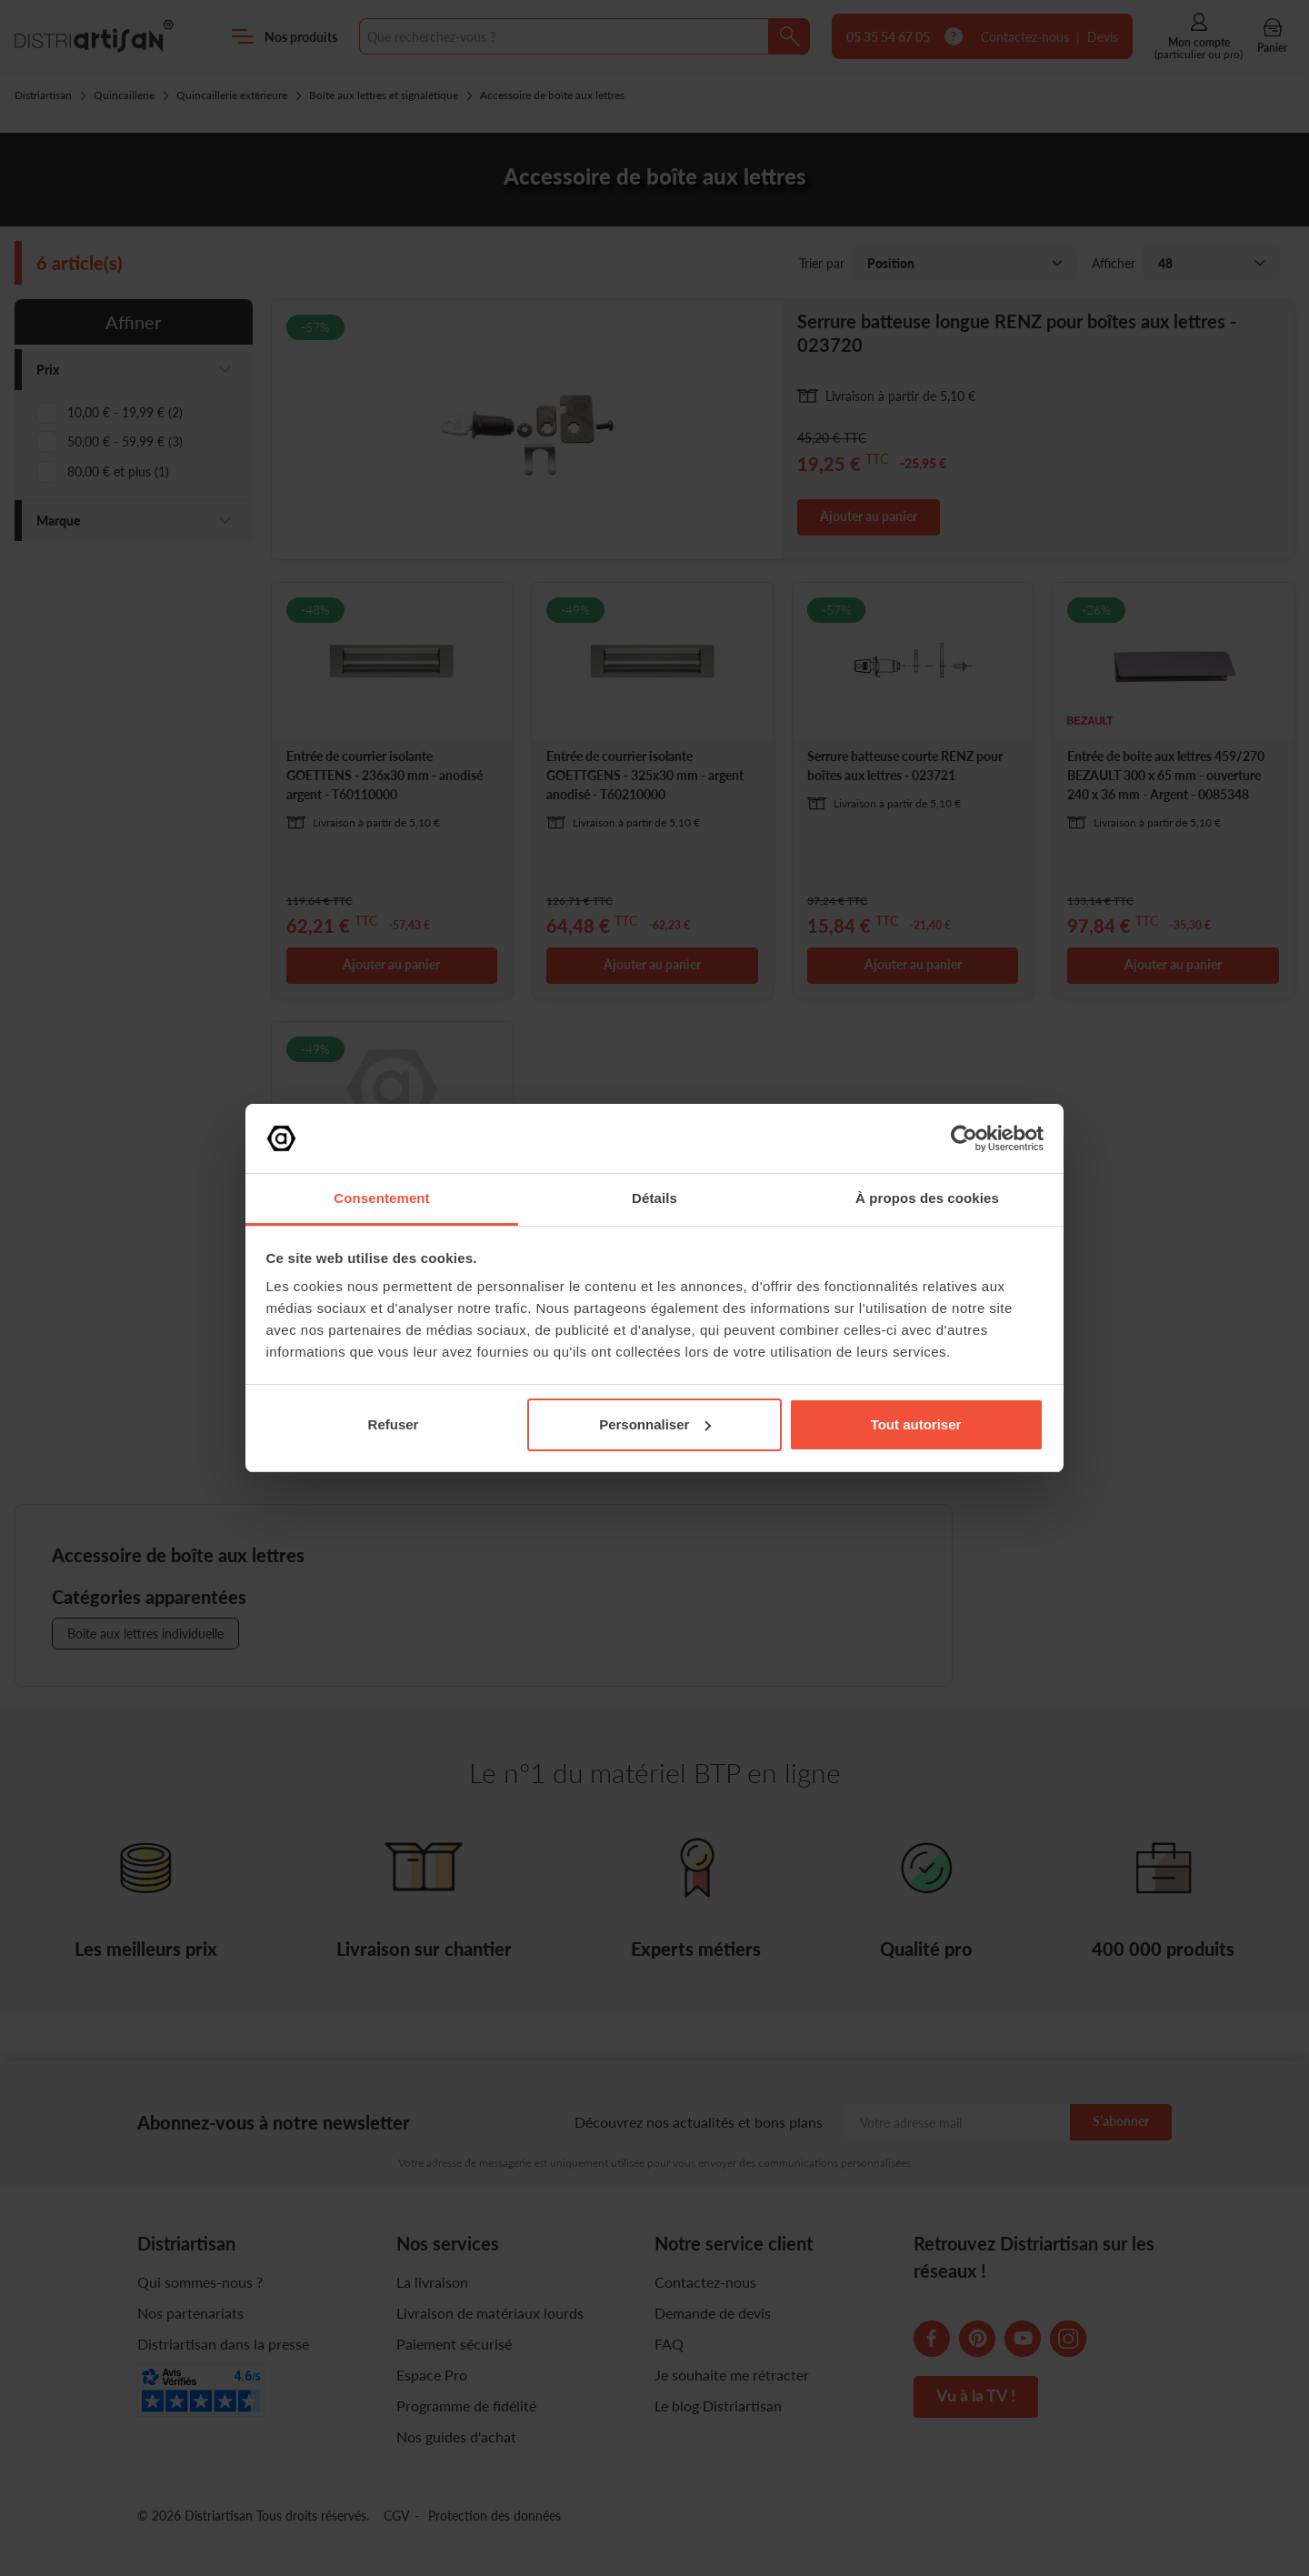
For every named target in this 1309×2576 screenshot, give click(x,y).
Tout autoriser (916, 1424)
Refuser (393, 1424)
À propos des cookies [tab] (927, 1198)
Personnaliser (655, 1424)
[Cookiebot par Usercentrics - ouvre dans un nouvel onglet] (964, 1138)
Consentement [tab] (381, 1198)
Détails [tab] (654, 1198)
